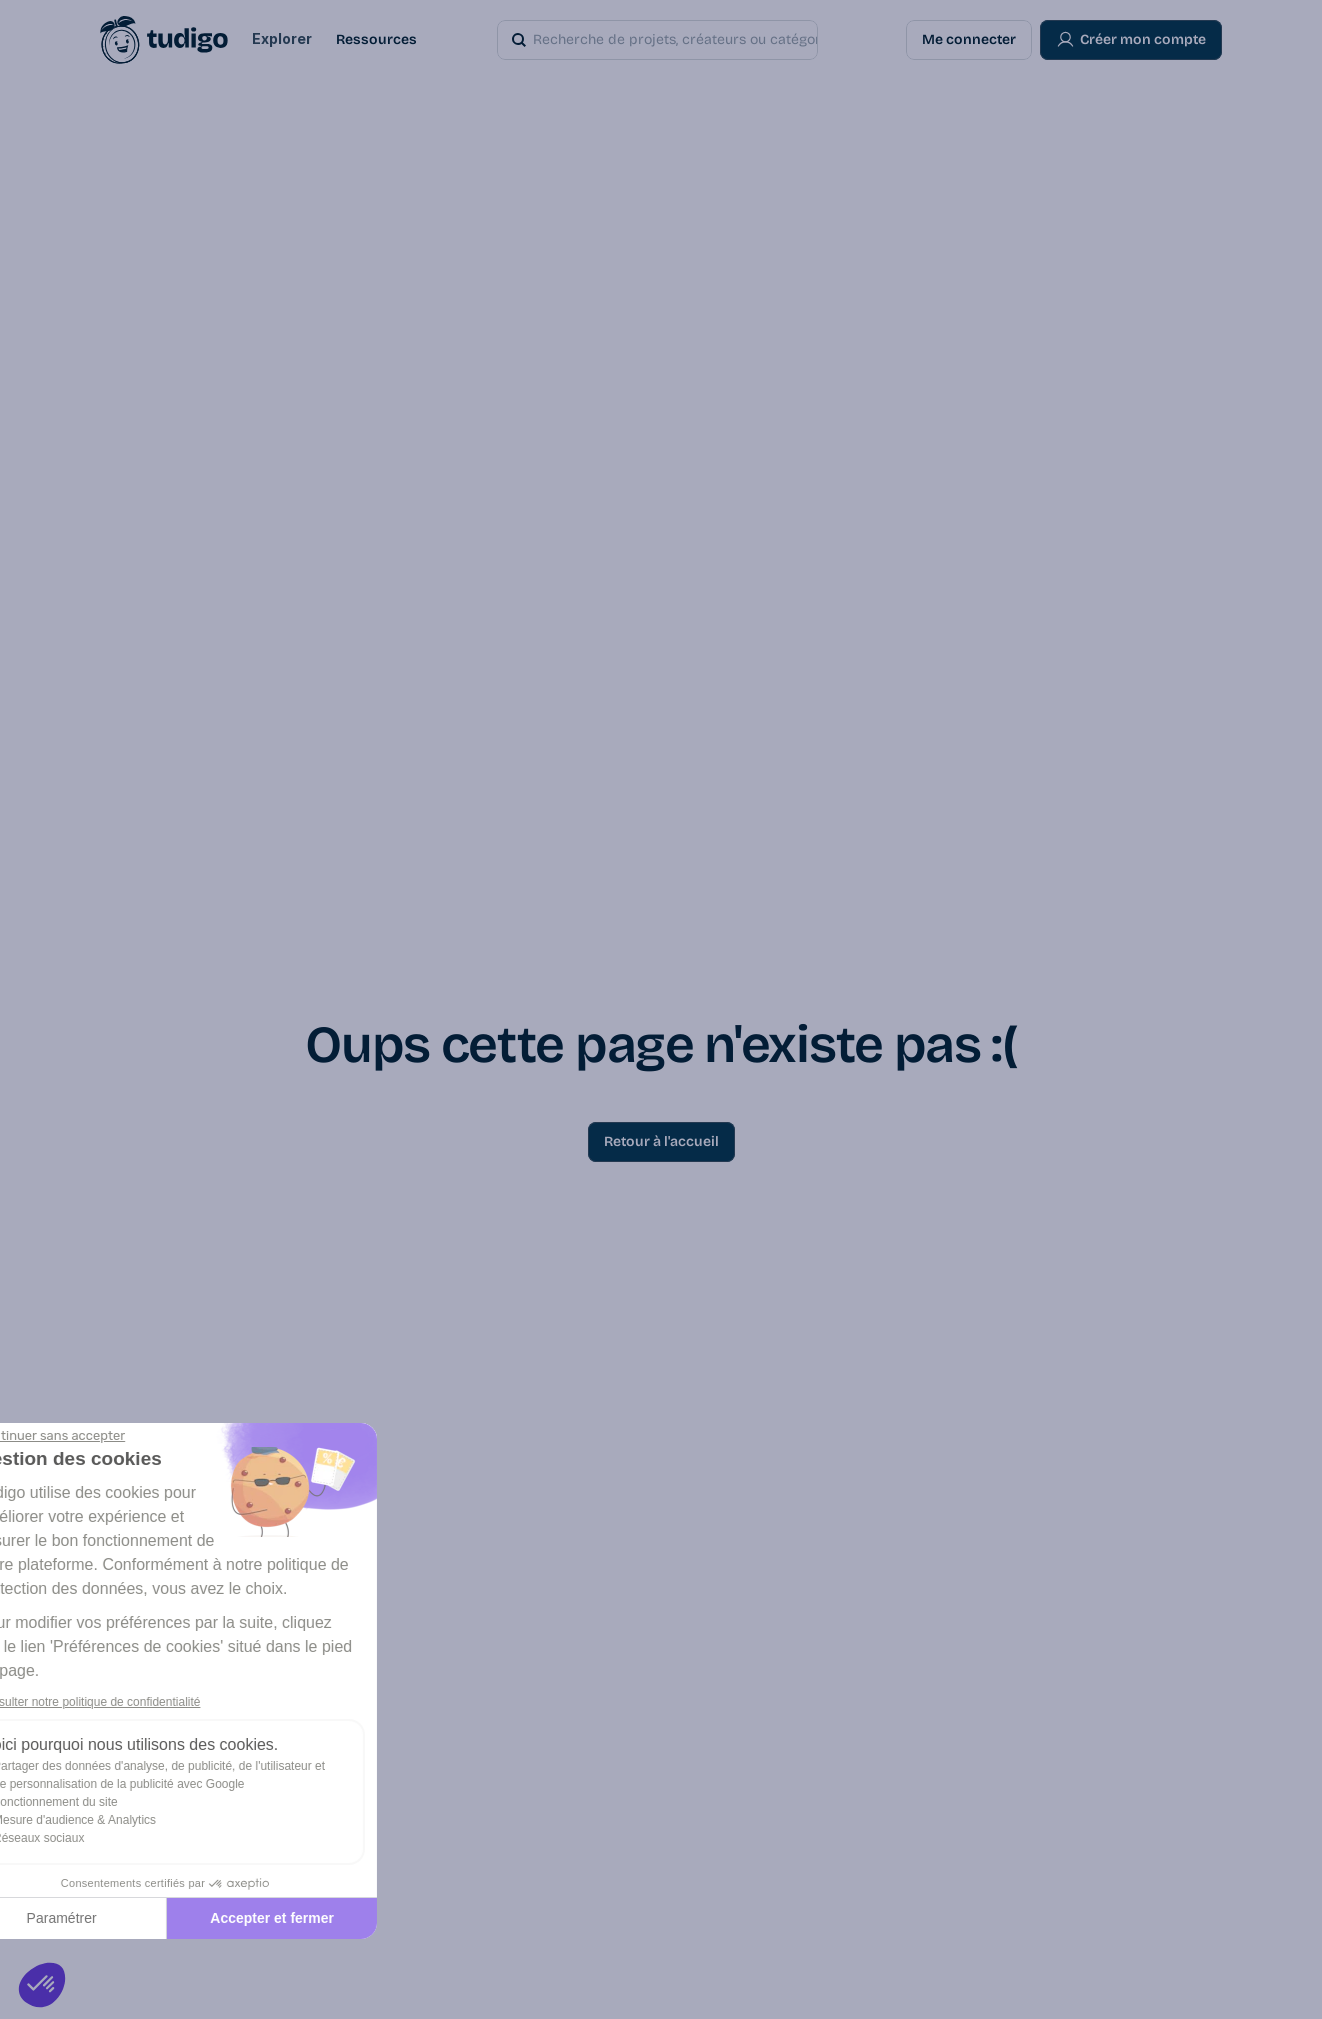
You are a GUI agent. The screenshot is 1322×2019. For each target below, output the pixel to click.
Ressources (376, 39)
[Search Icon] (689, 40)
